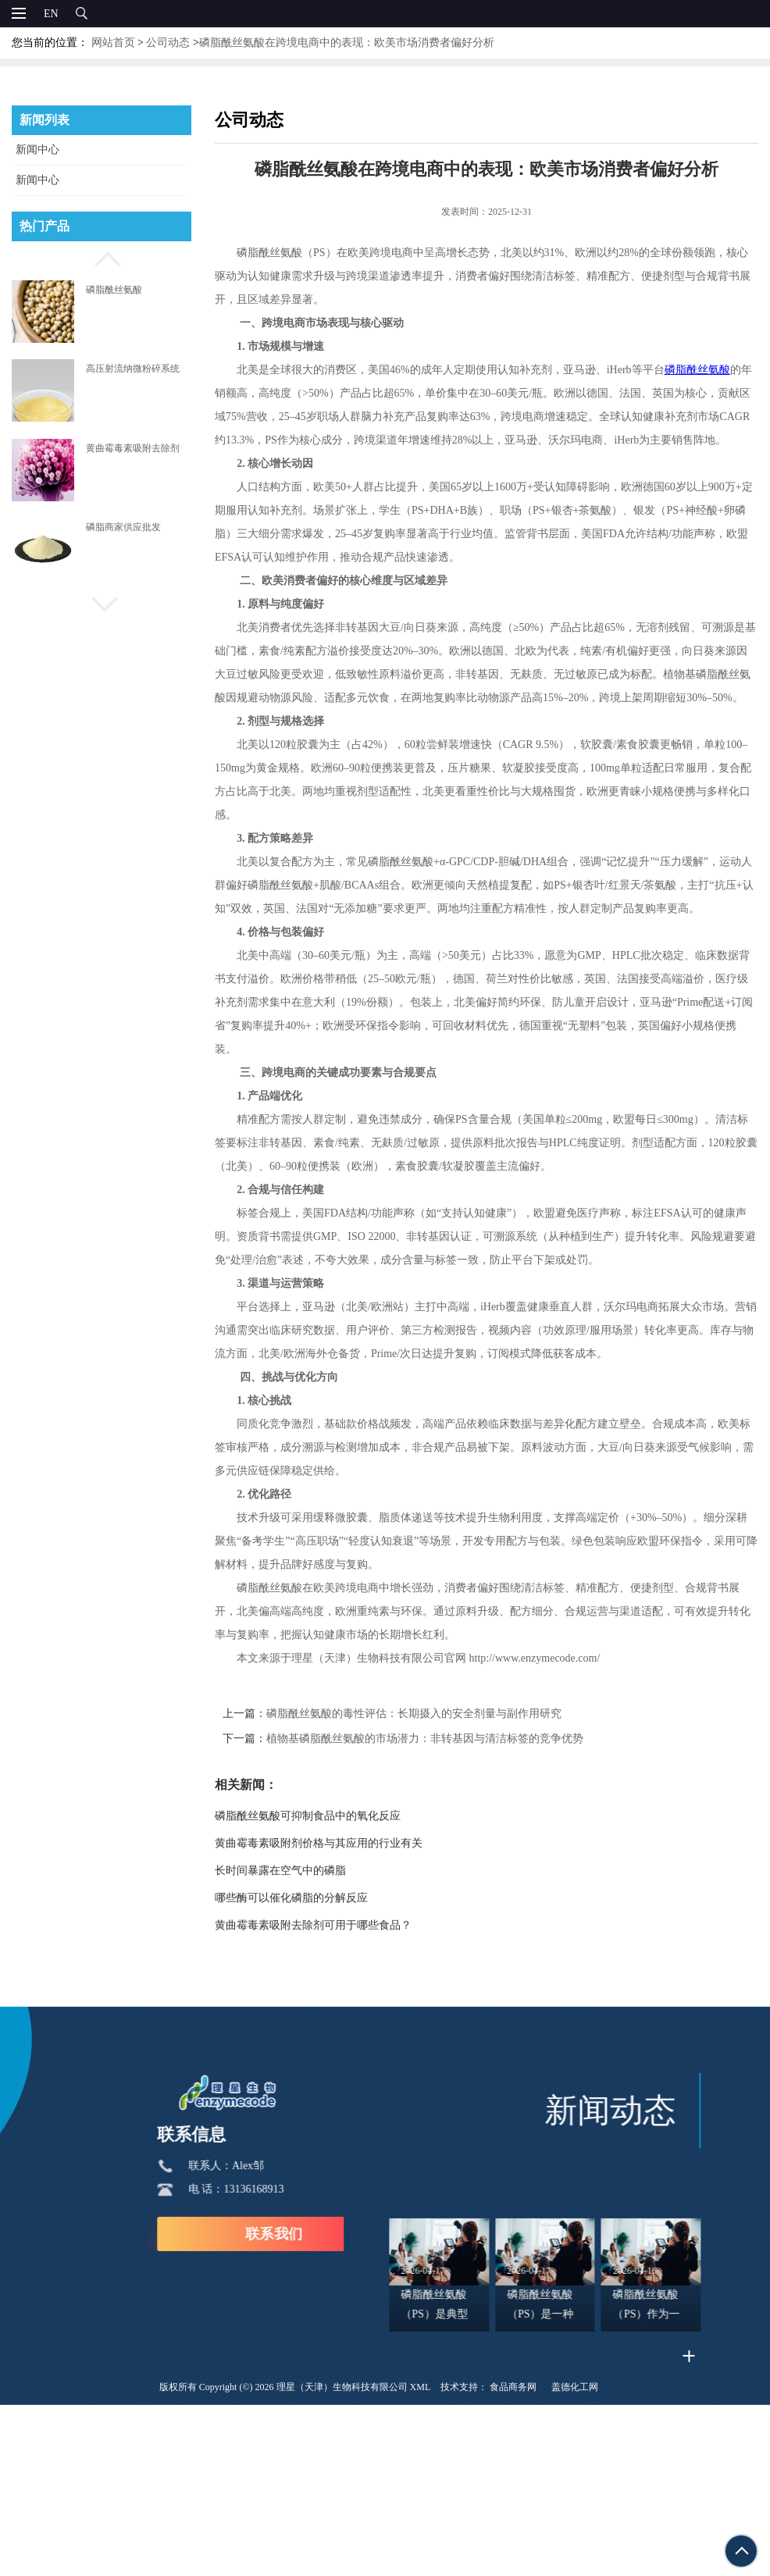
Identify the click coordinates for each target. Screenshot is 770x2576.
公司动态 (168, 42)
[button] (101, 257)
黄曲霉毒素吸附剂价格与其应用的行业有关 (336, 1843)
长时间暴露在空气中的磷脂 (297, 1870)
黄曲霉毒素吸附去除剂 (133, 448)
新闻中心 (37, 149)
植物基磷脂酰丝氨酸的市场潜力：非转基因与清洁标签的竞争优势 (442, 1738)
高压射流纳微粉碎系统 (133, 368)
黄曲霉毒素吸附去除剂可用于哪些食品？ (330, 1925)
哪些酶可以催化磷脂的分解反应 (308, 1898)
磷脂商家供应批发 (123, 527)
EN (51, 14)
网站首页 (113, 42)
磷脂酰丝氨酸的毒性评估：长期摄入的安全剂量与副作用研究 (431, 1713)
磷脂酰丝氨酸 (114, 289)
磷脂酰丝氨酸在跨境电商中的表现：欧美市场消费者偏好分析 (346, 42)
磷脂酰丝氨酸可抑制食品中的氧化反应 (325, 1816)
